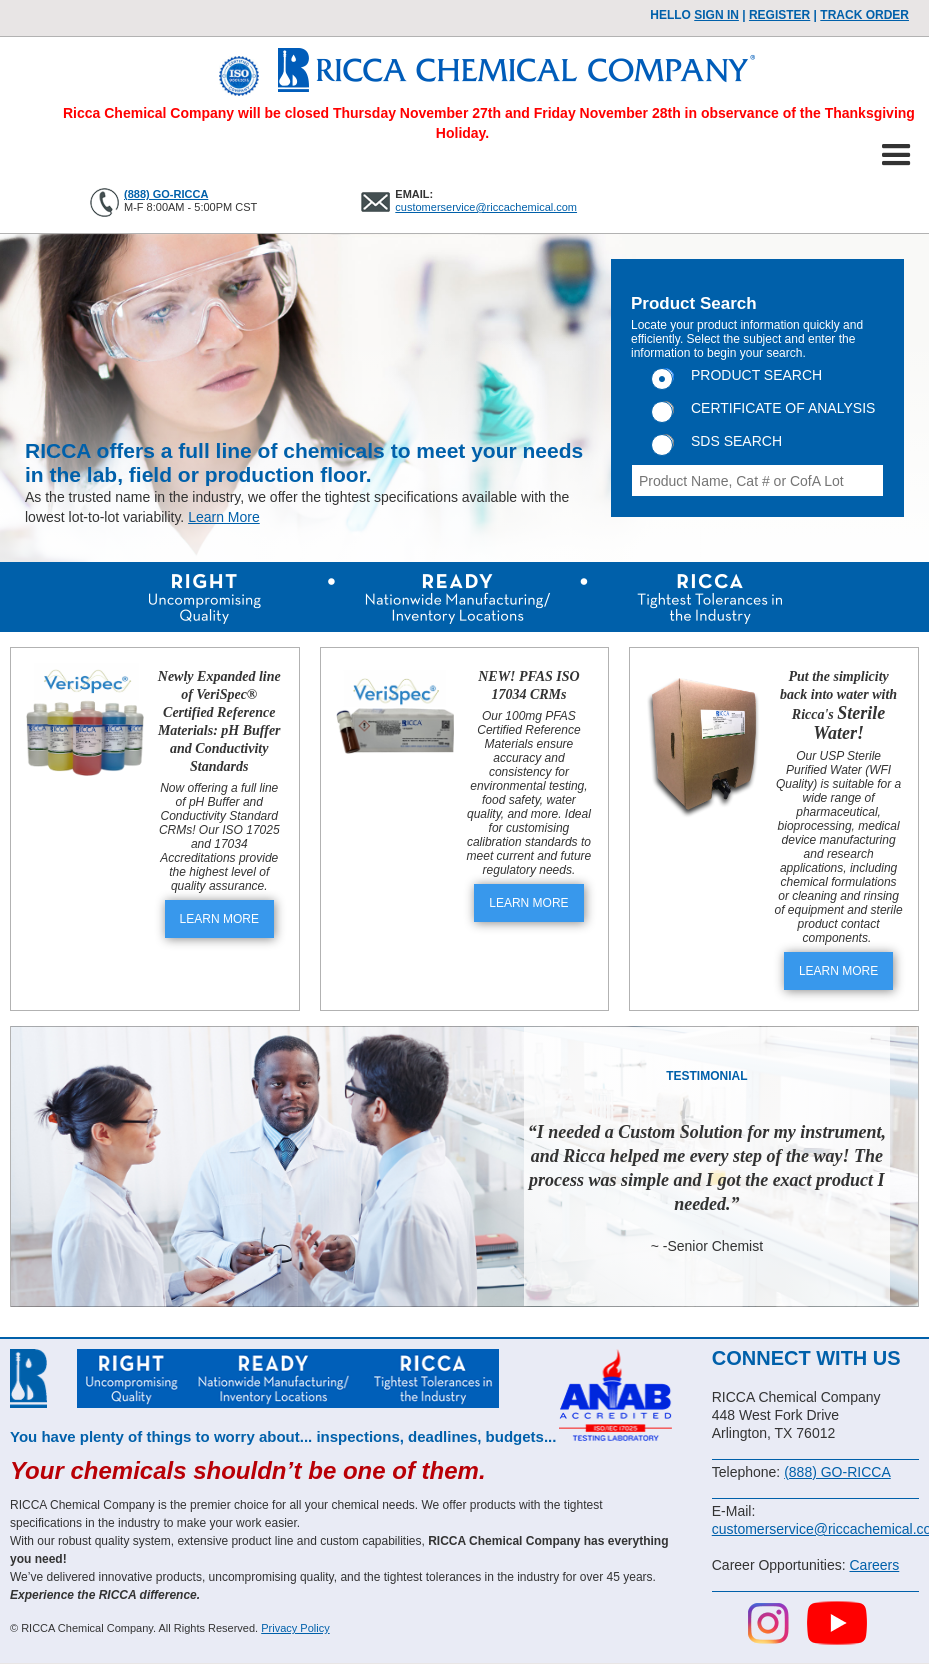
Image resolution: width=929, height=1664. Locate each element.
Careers (874, 1565)
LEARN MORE (219, 919)
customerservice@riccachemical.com (486, 207)
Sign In (716, 15)
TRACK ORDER (864, 15)
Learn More (224, 517)
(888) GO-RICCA (166, 194)
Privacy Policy (295, 1628)
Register (779, 15)
